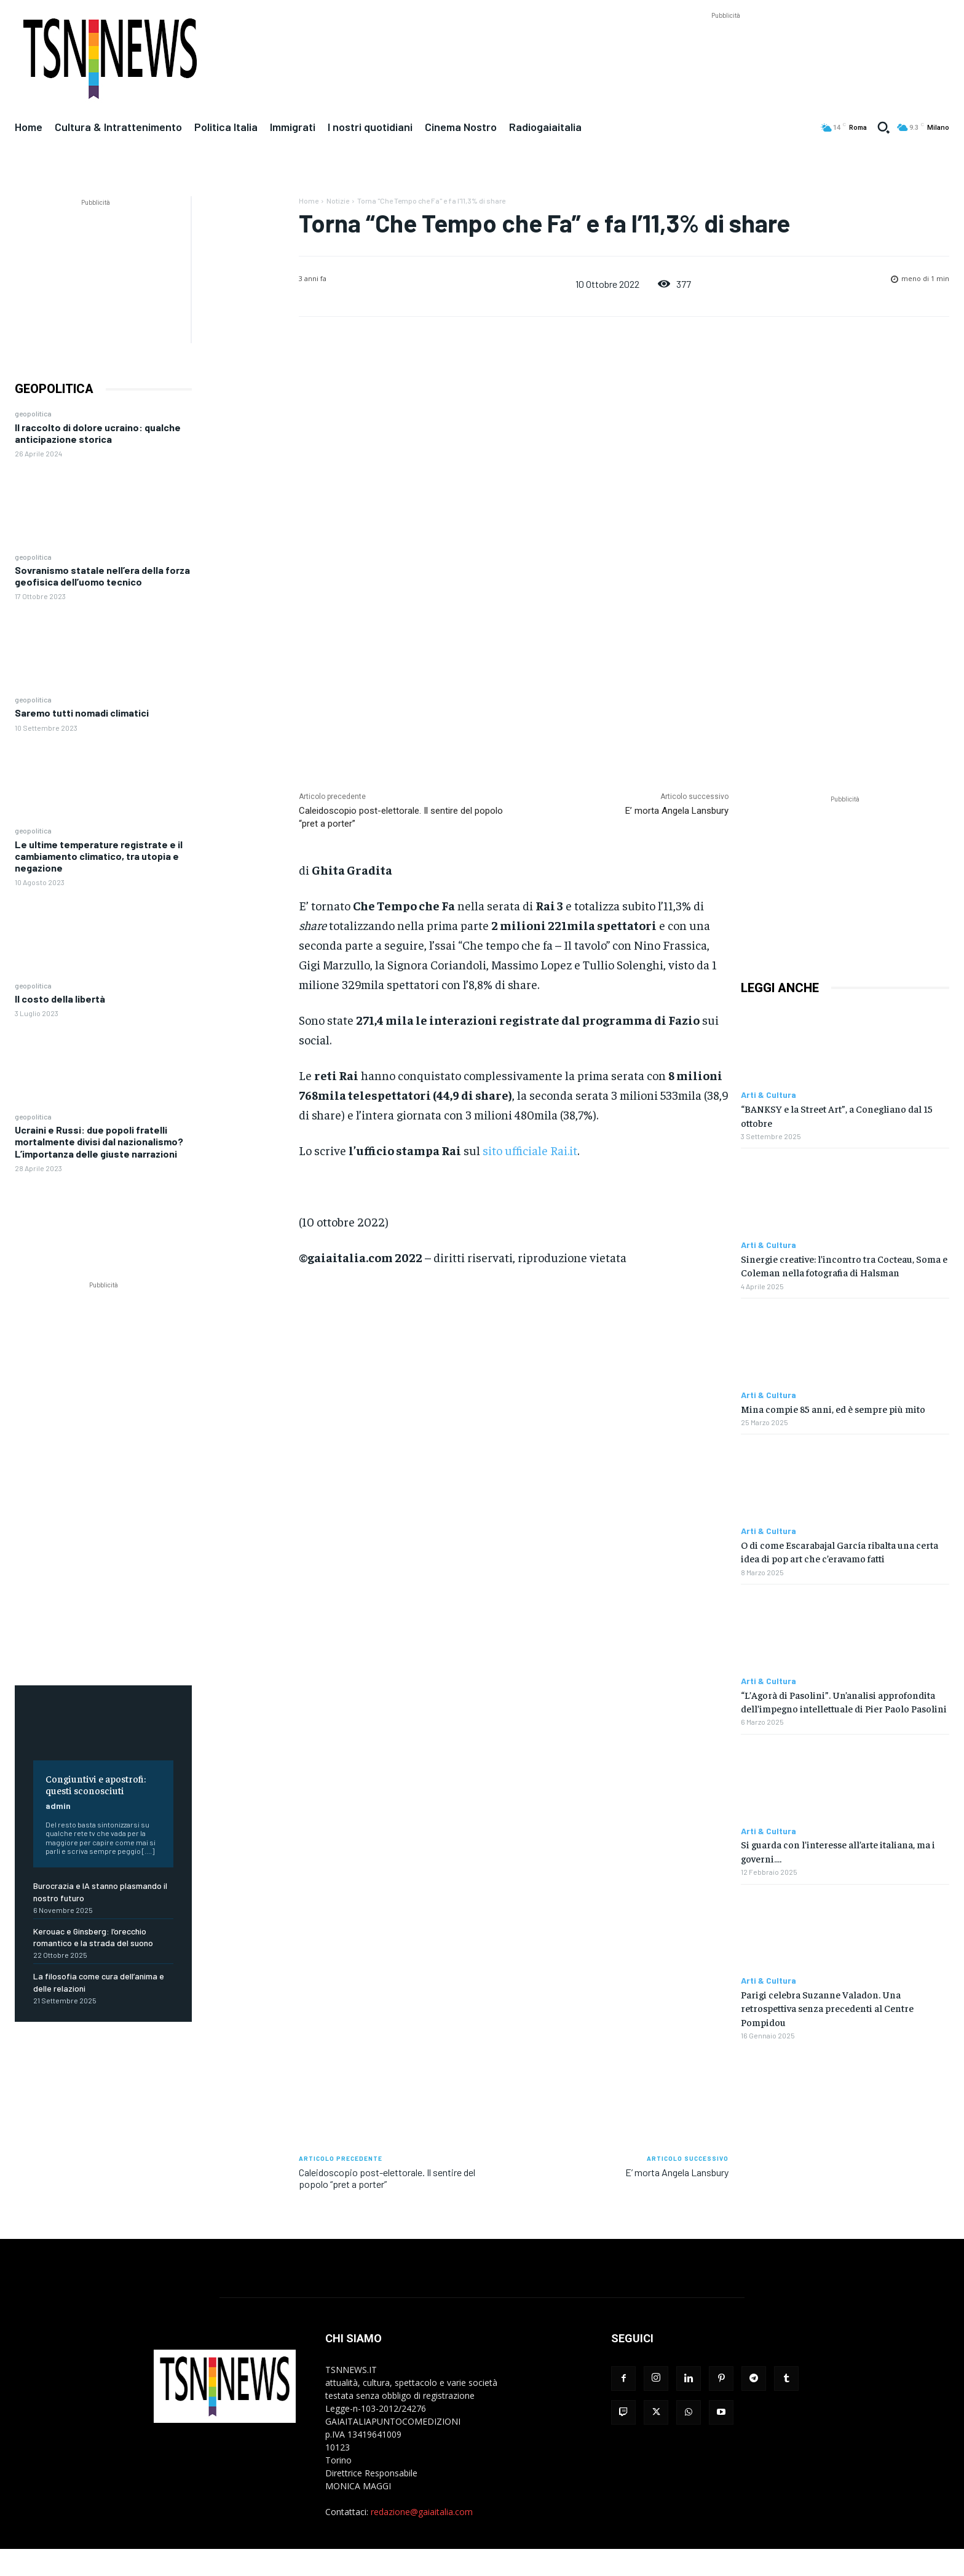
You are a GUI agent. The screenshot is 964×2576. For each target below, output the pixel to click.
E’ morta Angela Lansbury (677, 810)
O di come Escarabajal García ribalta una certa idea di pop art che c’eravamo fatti (839, 1551)
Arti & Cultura (768, 1095)
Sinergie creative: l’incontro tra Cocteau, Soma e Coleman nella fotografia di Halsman (844, 1265)
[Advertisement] (725, 50)
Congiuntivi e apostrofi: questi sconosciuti (95, 1784)
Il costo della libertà (60, 998)
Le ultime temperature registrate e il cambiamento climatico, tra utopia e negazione (99, 855)
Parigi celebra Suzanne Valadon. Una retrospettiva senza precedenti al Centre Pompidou (827, 2008)
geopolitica (33, 413)
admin (58, 1805)
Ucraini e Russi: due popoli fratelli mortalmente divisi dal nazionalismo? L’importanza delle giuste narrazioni (99, 1141)
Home (308, 200)
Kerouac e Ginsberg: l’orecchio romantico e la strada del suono (93, 1937)
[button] (883, 127)
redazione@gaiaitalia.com (422, 2512)
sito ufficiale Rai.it (530, 1150)
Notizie (337, 200)
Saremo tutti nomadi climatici (82, 712)
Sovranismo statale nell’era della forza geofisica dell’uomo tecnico (102, 575)
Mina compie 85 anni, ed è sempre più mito (833, 1408)
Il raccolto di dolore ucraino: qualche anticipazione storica (98, 433)
